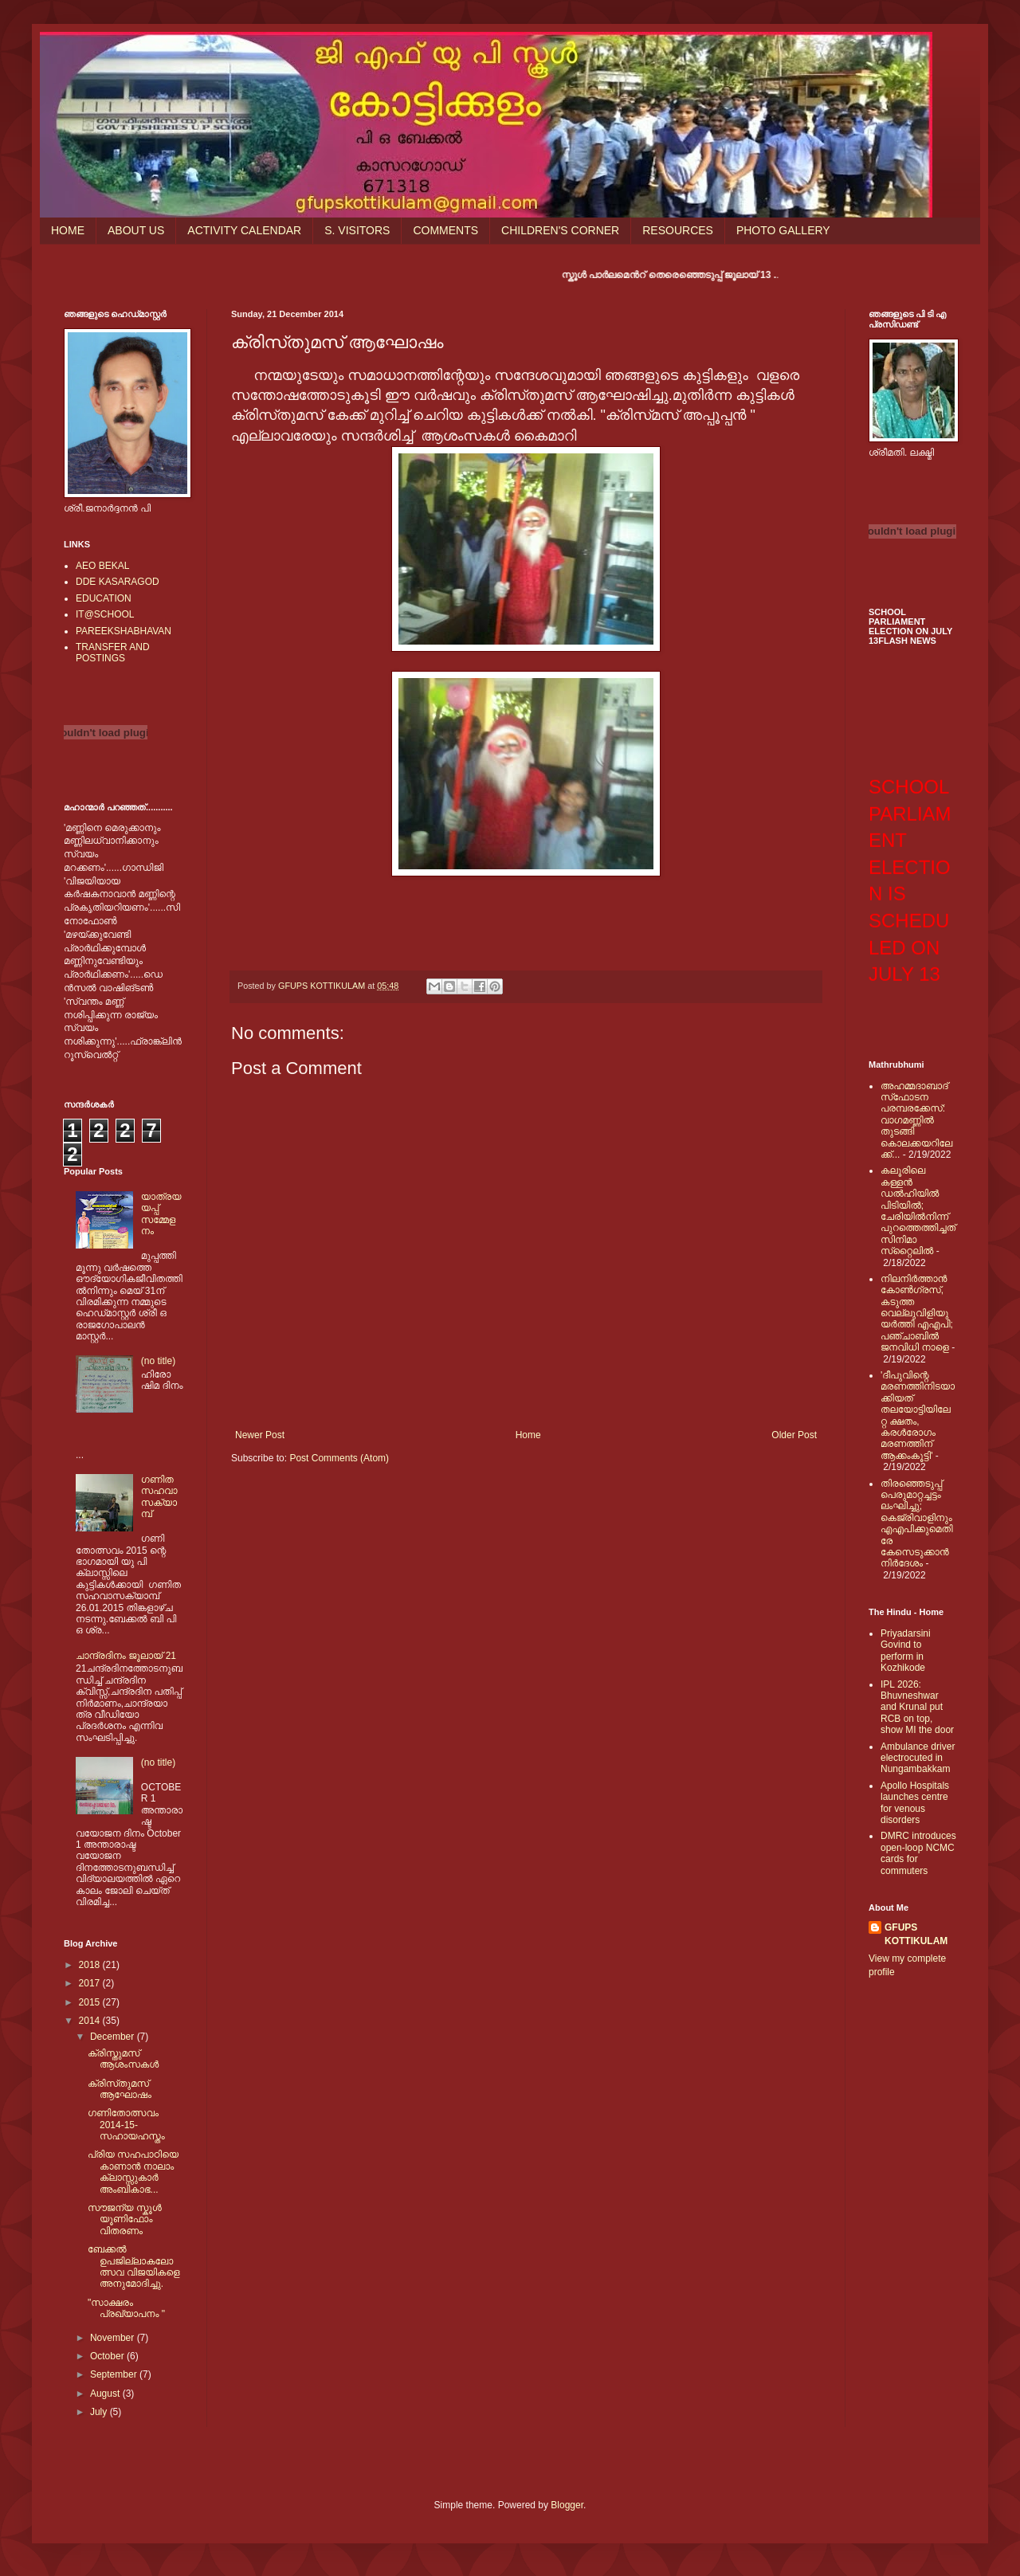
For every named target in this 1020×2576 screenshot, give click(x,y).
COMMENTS (445, 230)
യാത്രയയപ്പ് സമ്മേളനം (161, 1214)
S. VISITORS (357, 230)
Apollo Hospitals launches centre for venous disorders (915, 1802)
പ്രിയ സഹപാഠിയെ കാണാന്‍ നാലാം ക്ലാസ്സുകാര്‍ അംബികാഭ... (133, 2171)
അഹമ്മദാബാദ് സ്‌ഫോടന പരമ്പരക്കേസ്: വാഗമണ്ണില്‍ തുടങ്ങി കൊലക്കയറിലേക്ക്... (916, 1120)
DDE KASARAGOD (117, 581)
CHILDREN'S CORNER (560, 230)
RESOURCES (677, 230)
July (100, 2411)
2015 (91, 2002)
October (108, 2356)
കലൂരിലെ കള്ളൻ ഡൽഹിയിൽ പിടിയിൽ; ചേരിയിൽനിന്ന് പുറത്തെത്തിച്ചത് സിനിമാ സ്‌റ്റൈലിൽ (918, 1211)
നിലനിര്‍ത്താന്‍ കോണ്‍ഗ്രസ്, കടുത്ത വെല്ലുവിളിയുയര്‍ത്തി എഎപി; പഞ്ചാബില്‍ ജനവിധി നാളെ (917, 1313)
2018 (91, 1964)
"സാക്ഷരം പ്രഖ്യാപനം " (126, 2308)
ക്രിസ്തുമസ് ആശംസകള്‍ (123, 2059)
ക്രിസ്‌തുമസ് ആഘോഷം (119, 2089)
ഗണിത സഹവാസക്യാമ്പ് (159, 1496)
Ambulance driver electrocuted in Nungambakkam (918, 1758)
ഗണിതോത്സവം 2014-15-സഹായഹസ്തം (126, 2124)
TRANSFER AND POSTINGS (113, 652)
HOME (67, 230)
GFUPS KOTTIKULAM (916, 1934)
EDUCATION (103, 598)
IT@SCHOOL (105, 614)
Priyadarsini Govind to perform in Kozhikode (906, 1650)
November (113, 2337)
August (106, 2393)
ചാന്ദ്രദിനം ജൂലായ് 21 (126, 1655)
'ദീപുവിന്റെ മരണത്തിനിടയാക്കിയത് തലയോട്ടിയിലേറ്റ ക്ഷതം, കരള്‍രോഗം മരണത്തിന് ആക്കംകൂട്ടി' (918, 1415)
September (114, 2374)
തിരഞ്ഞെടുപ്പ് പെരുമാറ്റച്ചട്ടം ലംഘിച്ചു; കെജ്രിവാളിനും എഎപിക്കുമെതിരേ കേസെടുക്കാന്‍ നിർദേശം (917, 1524)
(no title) (158, 1360)
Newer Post (259, 1435)
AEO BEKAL (102, 565)
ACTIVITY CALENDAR (244, 230)
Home (528, 1435)
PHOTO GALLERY (783, 230)
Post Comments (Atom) (339, 1458)
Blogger (567, 2505)
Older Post (794, 1435)
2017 (91, 1983)
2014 (91, 2020)
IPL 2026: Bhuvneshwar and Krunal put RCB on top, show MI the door (917, 1707)
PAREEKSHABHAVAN (123, 631)
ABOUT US (136, 230)
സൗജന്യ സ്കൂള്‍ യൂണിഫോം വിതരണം (125, 2219)
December (113, 2036)
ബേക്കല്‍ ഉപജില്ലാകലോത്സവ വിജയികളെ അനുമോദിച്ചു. (134, 2266)
